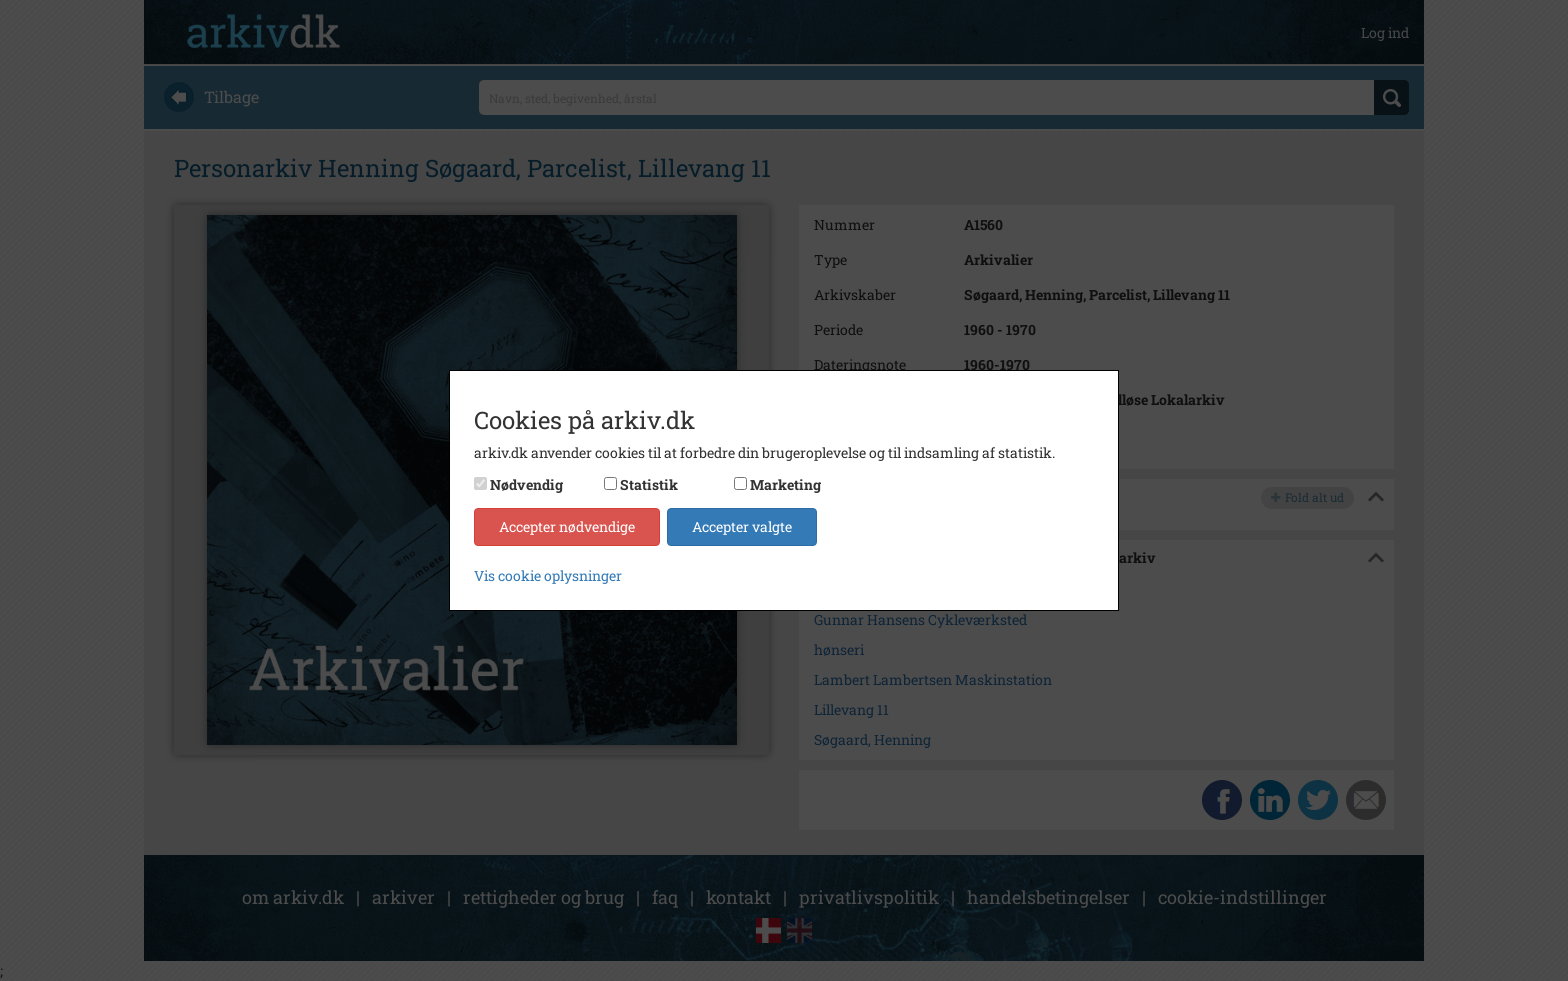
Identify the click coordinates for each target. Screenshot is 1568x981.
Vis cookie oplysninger (548, 575)
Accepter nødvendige (567, 526)
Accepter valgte (742, 526)
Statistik (649, 484)
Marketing (785, 484)
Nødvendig (526, 484)
